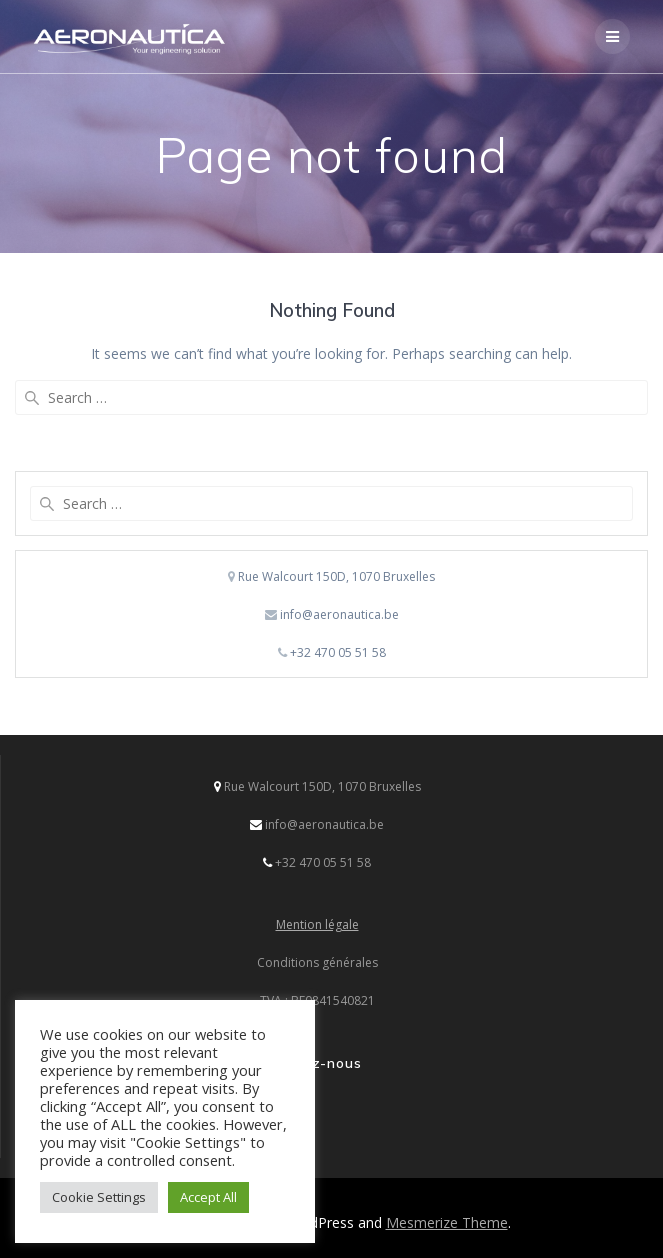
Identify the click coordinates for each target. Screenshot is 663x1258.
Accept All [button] (208, 1197)
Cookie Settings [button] (99, 1197)
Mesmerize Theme (447, 1222)
